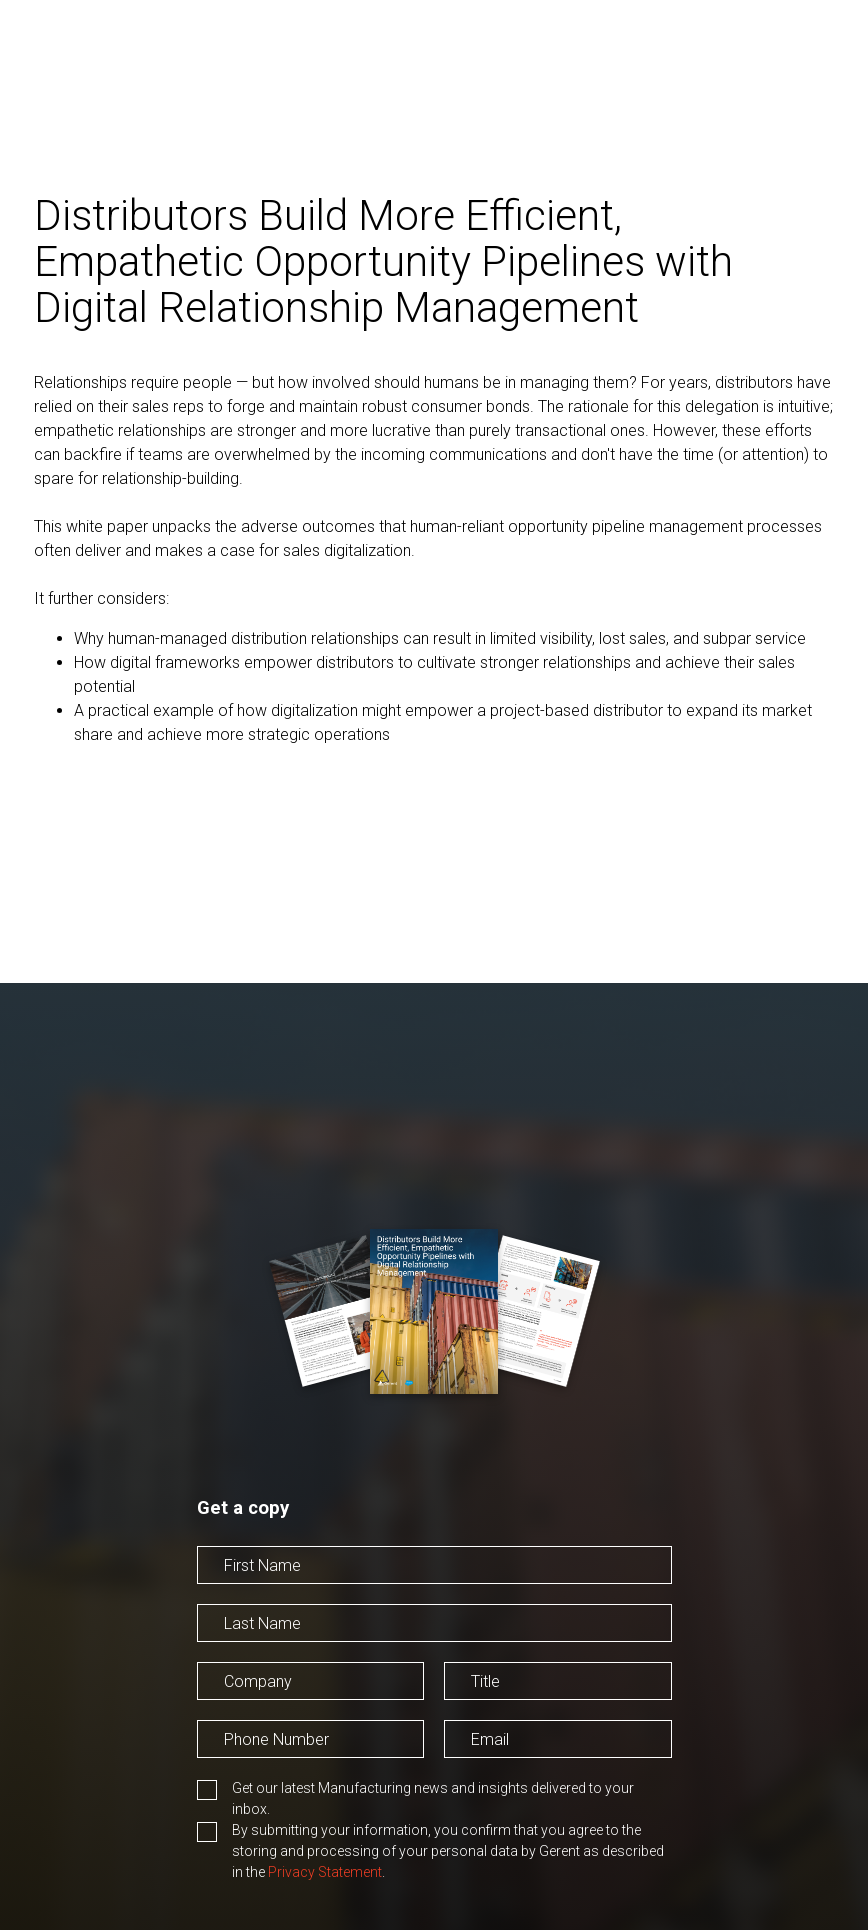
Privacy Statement (325, 1872)
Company (231, 1711)
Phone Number (249, 1769)
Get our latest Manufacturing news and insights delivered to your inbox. (433, 1798)
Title (458, 1711)
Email (463, 1769)
